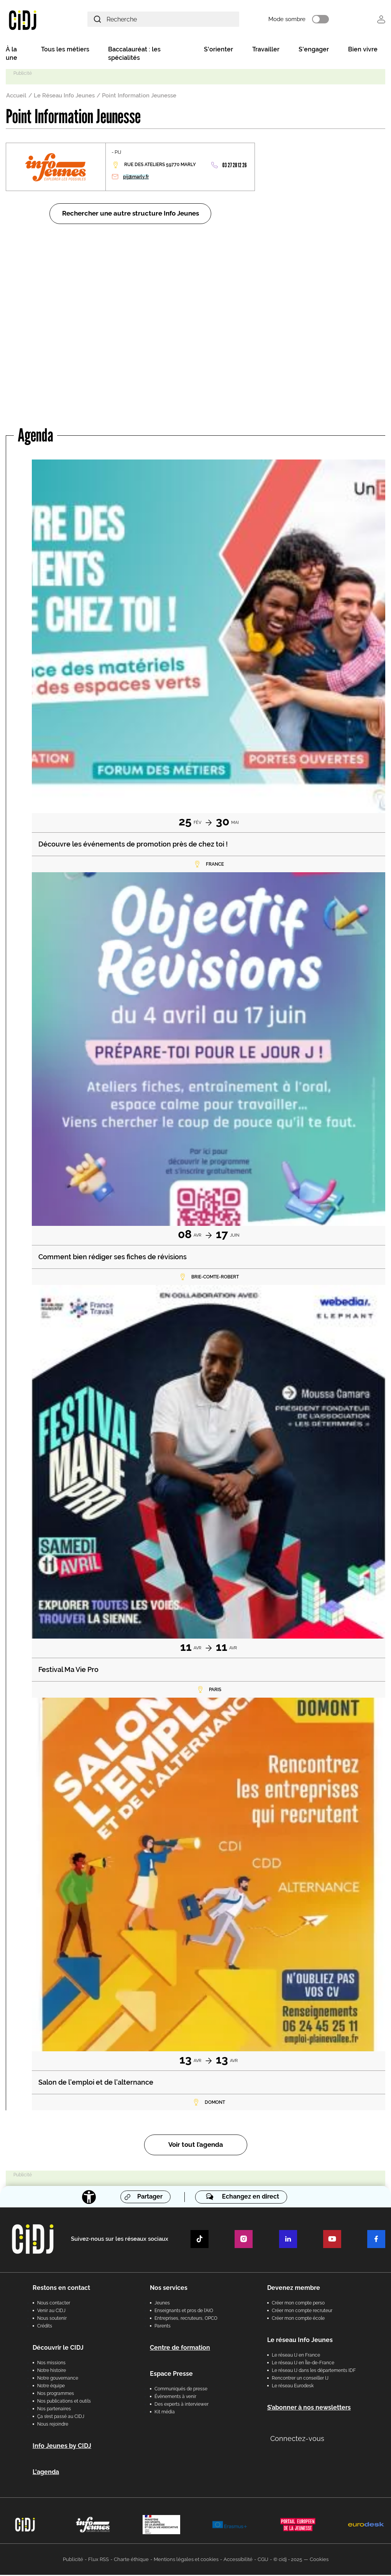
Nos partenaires (54, 2410)
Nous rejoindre (52, 2425)
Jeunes (162, 2304)
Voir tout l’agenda (195, 2146)
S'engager (314, 50)
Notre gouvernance (57, 2379)
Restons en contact (61, 2289)
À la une (11, 55)
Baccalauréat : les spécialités (134, 55)
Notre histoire (51, 2371)
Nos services (168, 2289)
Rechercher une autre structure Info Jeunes (130, 215)
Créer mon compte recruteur (302, 2311)
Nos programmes (55, 2394)
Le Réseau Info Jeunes (64, 96)
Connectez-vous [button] (297, 2440)
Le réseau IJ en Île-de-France (303, 2364)
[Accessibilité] (89, 2198)
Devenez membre (293, 2289)
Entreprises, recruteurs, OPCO (185, 2319)
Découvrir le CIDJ (58, 2348)
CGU (263, 2560)
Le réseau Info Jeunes (300, 2341)
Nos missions (51, 2364)
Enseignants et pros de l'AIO (183, 2311)
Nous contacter (53, 2304)
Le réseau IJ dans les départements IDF (314, 2371)
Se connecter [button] (381, 20)
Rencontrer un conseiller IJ (300, 2379)
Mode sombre (295, 19)
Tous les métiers (65, 50)
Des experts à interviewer (181, 2405)
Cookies (319, 2560)
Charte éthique (131, 2560)
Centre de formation (180, 2348)
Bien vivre (363, 50)
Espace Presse (171, 2374)
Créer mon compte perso (298, 2304)
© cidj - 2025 (287, 2560)
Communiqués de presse (180, 2390)
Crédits (44, 2327)
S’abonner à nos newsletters (309, 2408)
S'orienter (218, 50)
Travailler (265, 50)
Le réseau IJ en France (296, 2356)
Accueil (16, 96)
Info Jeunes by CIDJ (62, 2447)
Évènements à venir (175, 2397)
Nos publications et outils (64, 2402)
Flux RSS (98, 2560)
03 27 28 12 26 (234, 166)
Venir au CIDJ (51, 2311)
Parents (162, 2327)
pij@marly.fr (136, 178)
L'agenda (46, 2473)
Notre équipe (51, 2387)
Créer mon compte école (298, 2319)
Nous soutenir (52, 2319)
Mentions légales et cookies (186, 2560)
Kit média (164, 2413)
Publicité (73, 2560)
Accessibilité (238, 2560)
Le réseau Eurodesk (293, 2387)
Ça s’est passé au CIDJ (60, 2417)
